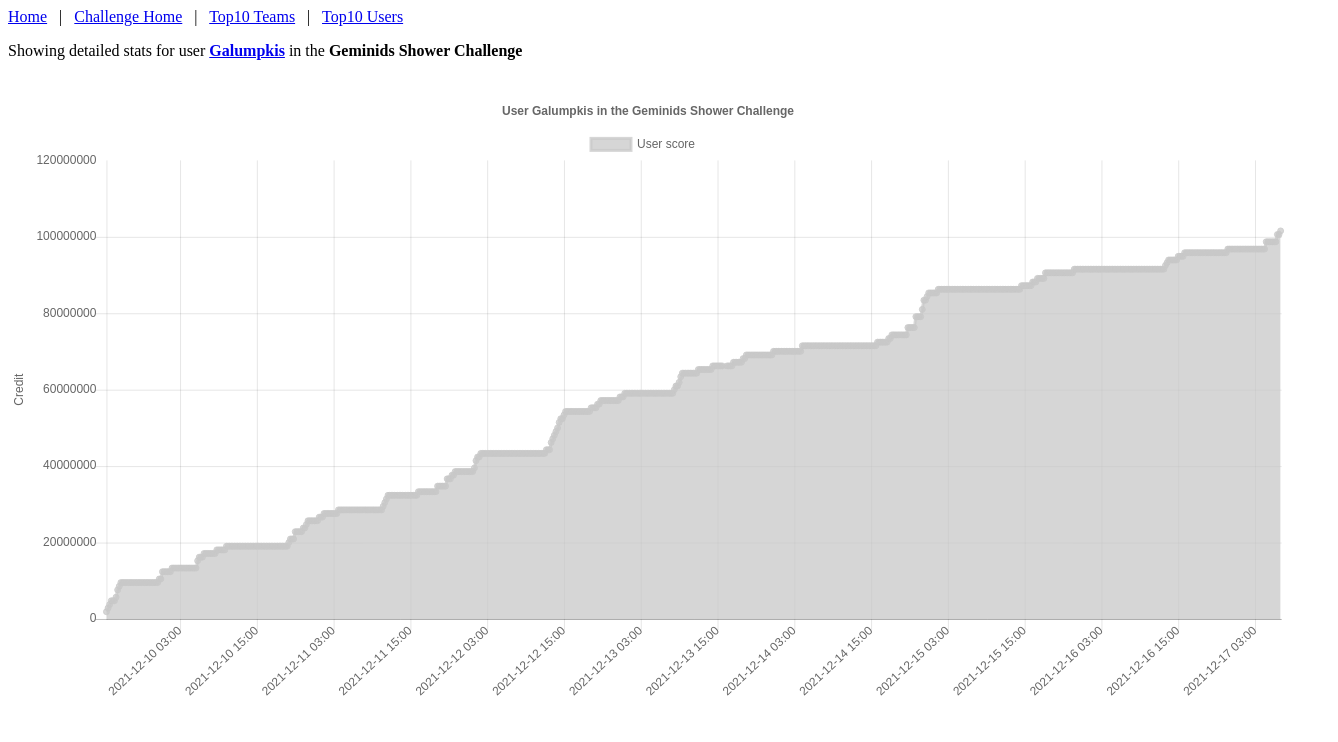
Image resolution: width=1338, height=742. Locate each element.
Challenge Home (128, 16)
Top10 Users (362, 16)
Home (27, 16)
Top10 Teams (252, 16)
